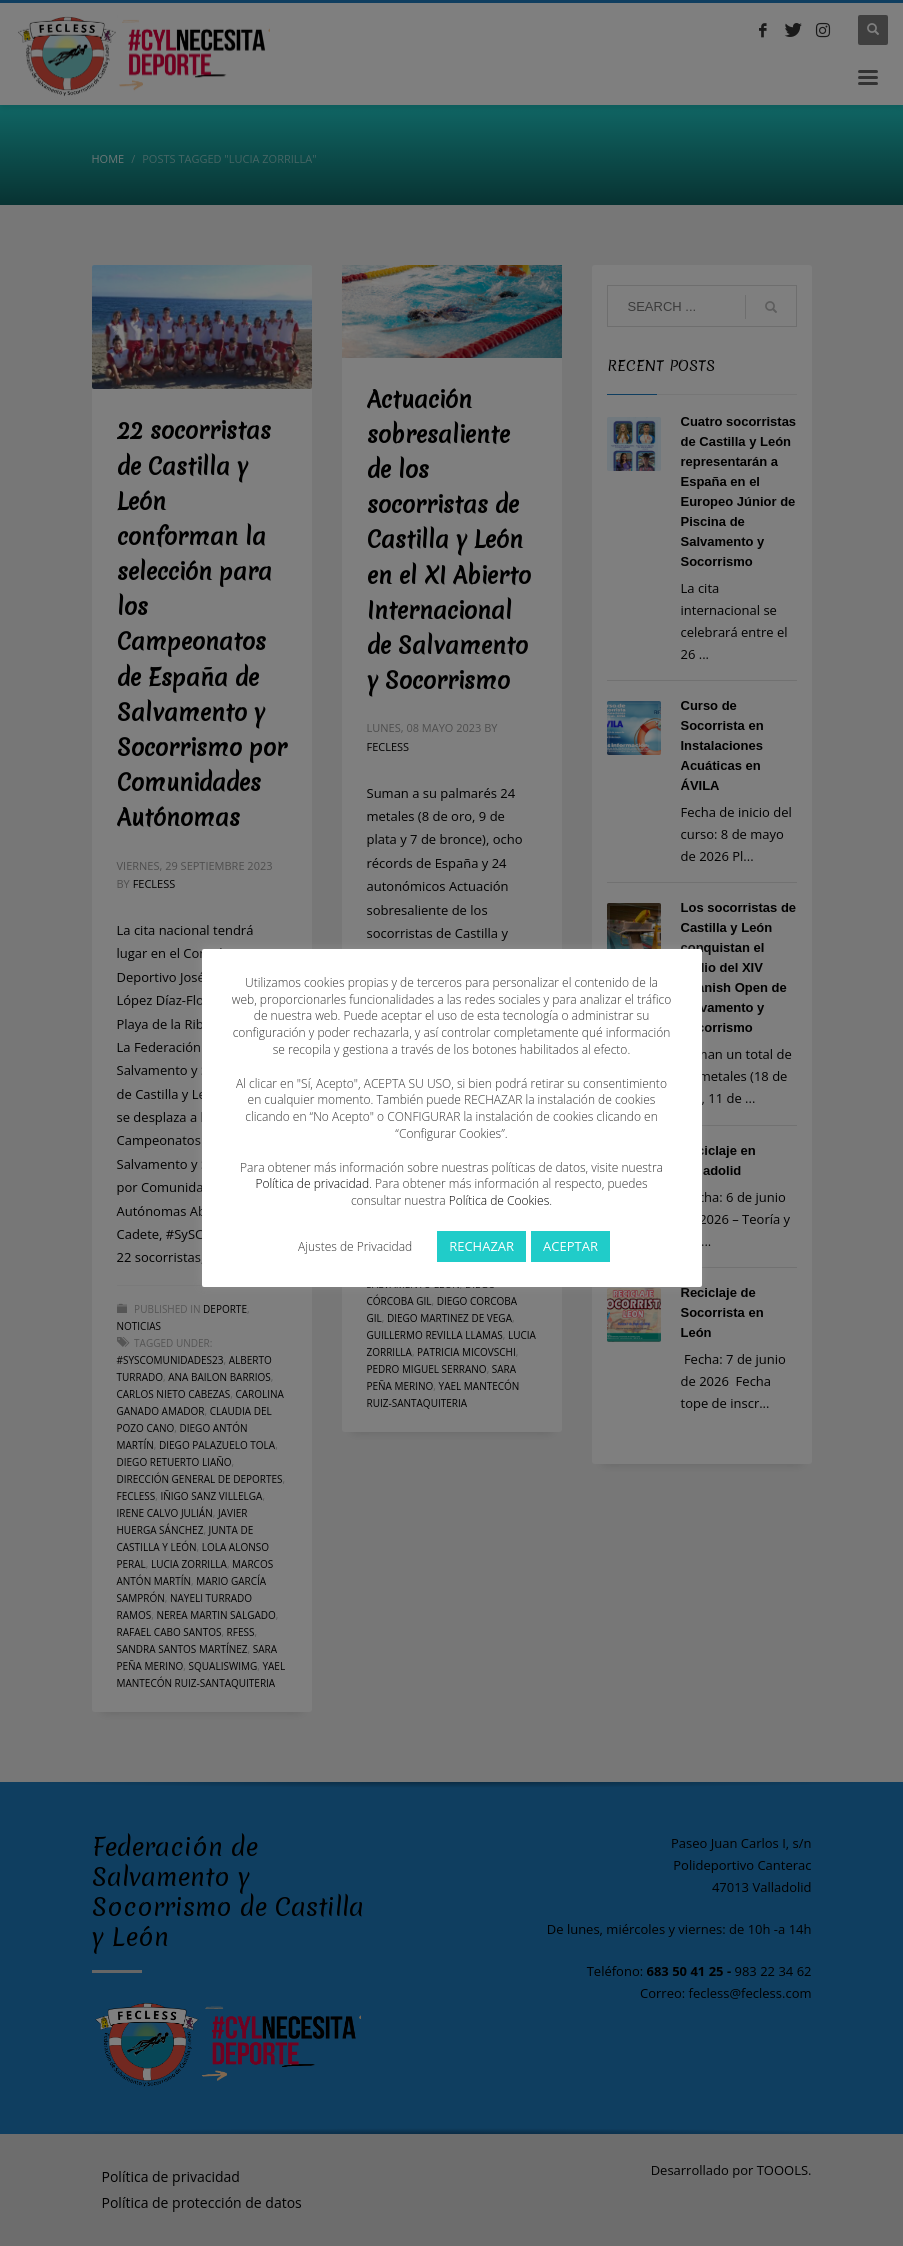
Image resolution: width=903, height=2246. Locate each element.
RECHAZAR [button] (481, 1246)
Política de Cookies (499, 1200)
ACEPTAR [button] (570, 1246)
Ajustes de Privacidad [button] (355, 1246)
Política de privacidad (312, 1183)
